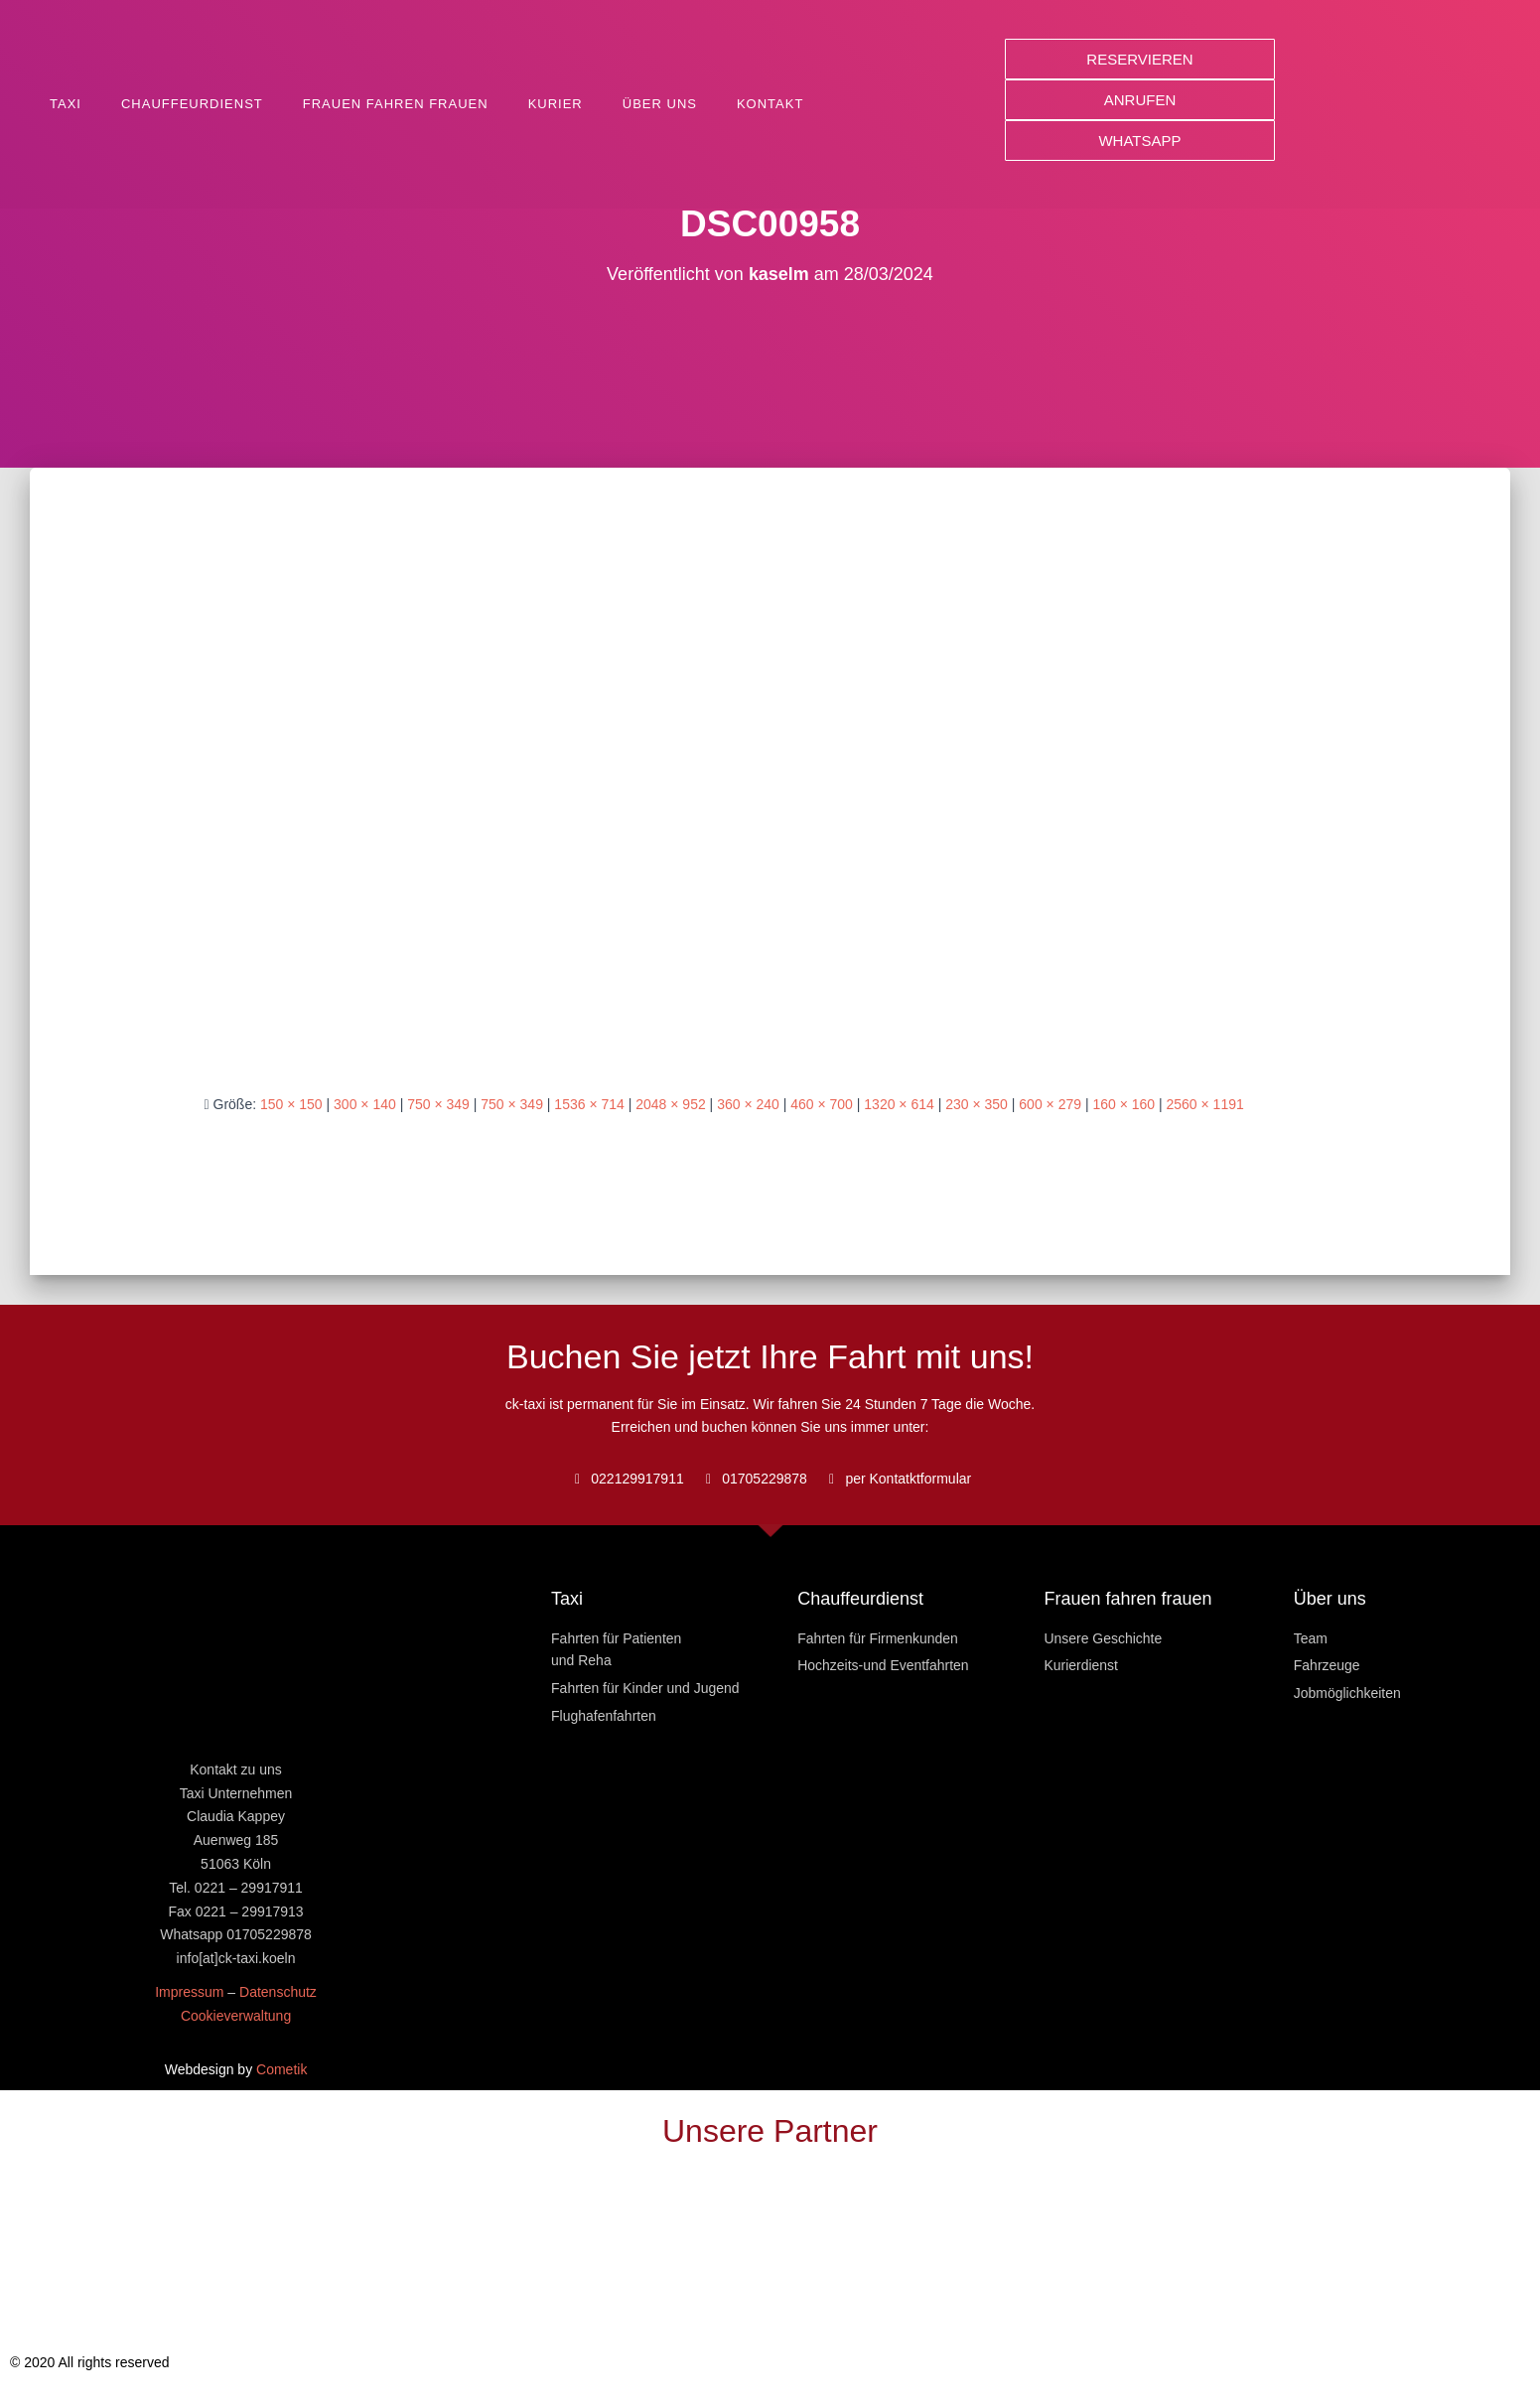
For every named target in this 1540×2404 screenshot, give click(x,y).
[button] (1140, 59)
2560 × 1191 (1205, 1104)
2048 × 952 (670, 1104)
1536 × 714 (589, 1104)
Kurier (555, 103)
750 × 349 (438, 1104)
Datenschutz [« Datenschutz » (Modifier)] (278, 1992)
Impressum (189, 1992)
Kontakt (770, 103)
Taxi (65, 103)
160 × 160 (1123, 1104)
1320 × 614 (898, 1104)
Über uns (660, 103)
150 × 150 (291, 1104)
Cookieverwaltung (236, 2016)
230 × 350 (976, 1104)
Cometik (281, 2069)
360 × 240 (748, 1104)
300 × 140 (365, 1104)
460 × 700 (821, 1104)
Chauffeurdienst (192, 103)
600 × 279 (1050, 1104)
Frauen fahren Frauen (396, 103)
